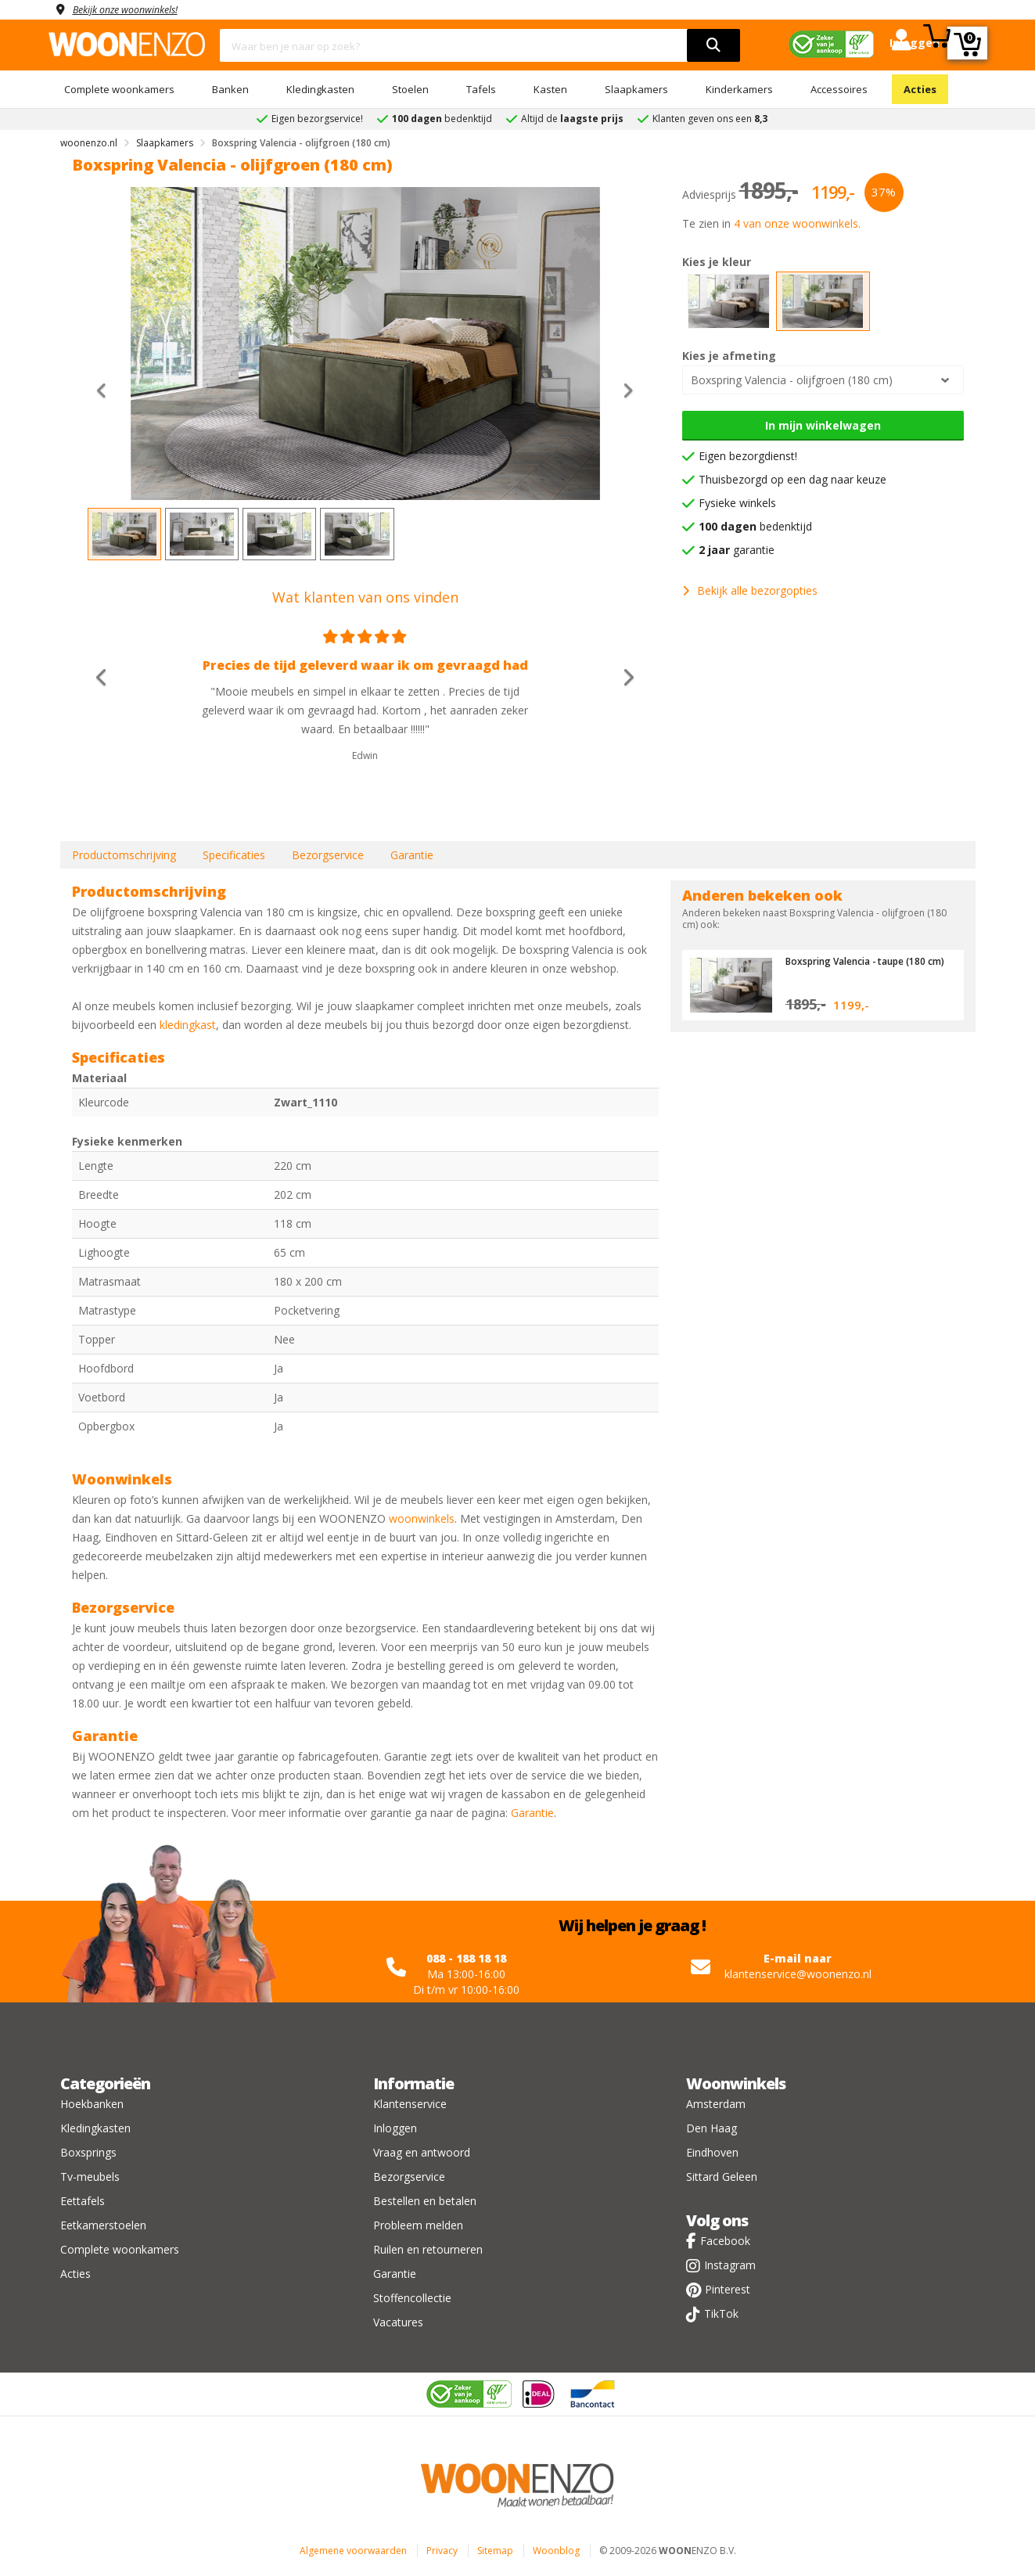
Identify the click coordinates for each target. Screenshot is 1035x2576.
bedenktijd (755, 526)
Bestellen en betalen (424, 2200)
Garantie (411, 854)
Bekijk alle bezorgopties (750, 590)
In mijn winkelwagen (823, 425)
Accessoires (839, 89)
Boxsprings (88, 2152)
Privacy (442, 2550)
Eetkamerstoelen (103, 2225)
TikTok (721, 2313)
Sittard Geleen (721, 2176)
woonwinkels (422, 1518)
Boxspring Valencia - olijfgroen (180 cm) (792, 379)
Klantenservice (410, 2103)
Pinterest (727, 2289)
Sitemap (495, 2550)
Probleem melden (418, 2225)
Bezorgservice (328, 854)
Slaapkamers (636, 89)
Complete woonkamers (119, 89)
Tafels (481, 89)
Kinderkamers (739, 89)
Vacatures (398, 2322)
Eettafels (82, 2200)
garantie (736, 549)
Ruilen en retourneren (428, 2249)
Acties (920, 89)
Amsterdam (716, 2103)
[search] (713, 45)
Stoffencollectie (412, 2297)
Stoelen (410, 89)
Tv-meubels (90, 2176)
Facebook (725, 2240)
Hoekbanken (92, 2103)
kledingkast (188, 1024)
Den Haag (711, 2128)
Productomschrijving (124, 854)
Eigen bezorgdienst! (748, 455)
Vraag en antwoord (421, 2152)
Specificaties (234, 854)
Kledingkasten (320, 89)
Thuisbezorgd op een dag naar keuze (792, 479)
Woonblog (556, 2550)
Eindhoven (712, 2152)
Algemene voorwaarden (353, 2550)
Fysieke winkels (737, 502)
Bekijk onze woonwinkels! (134, 9)
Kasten (550, 89)
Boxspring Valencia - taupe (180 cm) (863, 966)
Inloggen (395, 2128)
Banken (230, 89)
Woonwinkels (735, 2083)
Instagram (730, 2265)
